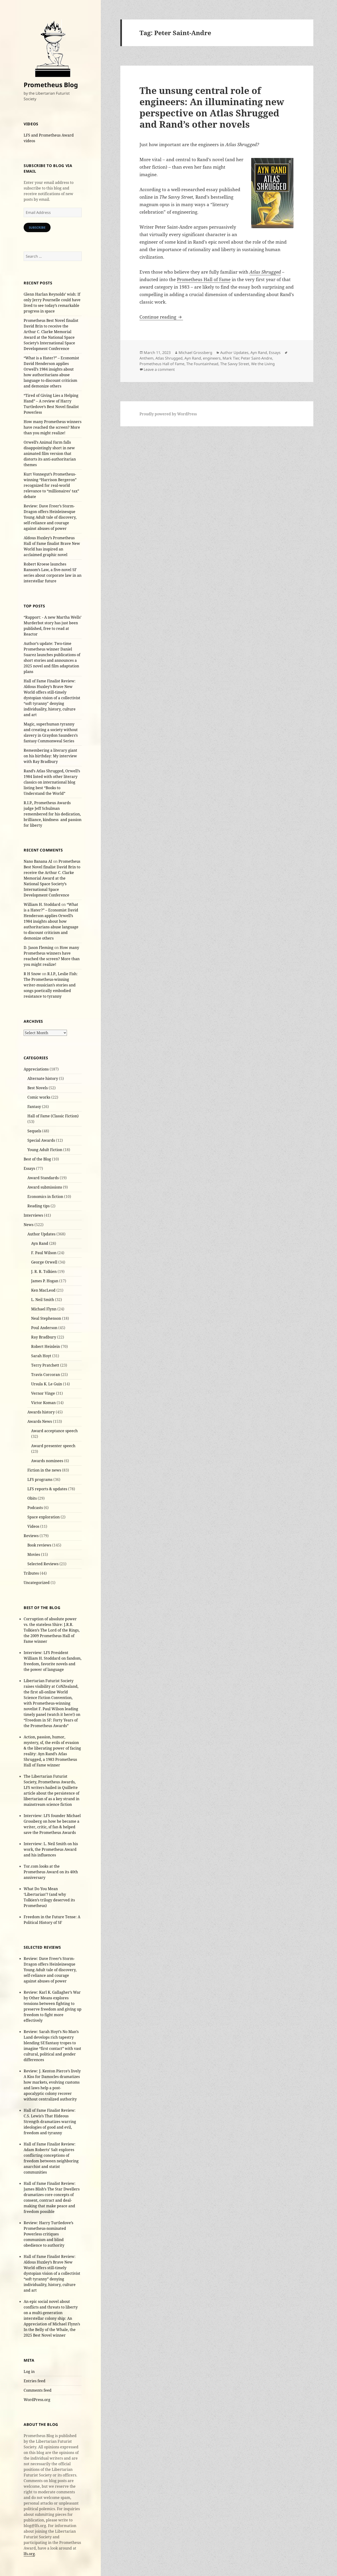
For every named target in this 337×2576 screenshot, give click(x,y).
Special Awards (41, 1140)
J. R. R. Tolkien (44, 1271)
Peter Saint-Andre (256, 358)
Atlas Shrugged (265, 272)
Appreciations (36, 1069)
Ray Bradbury (43, 1337)
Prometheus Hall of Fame (204, 279)
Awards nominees (47, 1460)
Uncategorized (37, 1582)
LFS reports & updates (47, 1488)
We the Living (263, 363)
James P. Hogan (44, 1280)
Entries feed (34, 2380)
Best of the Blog (37, 1159)
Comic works (38, 1097)
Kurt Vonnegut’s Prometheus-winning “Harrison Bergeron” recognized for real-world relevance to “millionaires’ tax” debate (51, 485)
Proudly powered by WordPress (168, 413)
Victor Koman (43, 1402)
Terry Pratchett (45, 1365)
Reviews (31, 1535)
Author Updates (41, 1234)
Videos (33, 1526)
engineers (212, 358)
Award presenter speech (53, 1445)
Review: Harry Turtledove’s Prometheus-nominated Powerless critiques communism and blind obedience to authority (48, 2234)
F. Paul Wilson (43, 1252)
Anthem (146, 358)
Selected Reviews (43, 1563)
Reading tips (38, 1205)
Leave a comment (159, 369)
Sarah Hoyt (41, 1355)
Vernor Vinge (43, 1393)
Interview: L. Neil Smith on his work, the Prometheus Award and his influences (51, 1849)
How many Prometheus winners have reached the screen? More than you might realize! (52, 427)
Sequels (34, 1131)
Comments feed (37, 2390)
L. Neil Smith (42, 1299)
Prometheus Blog (51, 84)
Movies (33, 1554)
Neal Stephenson (46, 1318)
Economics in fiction (45, 1196)
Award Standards (43, 1177)
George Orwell (44, 1262)
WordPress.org (37, 2399)
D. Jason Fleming (38, 947)
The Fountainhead (202, 363)
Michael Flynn (43, 1309)
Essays (29, 1168)
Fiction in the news (44, 1470)
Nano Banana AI (38, 861)
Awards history (41, 1412)
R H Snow (32, 973)
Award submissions (44, 1187)
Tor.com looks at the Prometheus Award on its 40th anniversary (51, 1872)
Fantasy (34, 1106)
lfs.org (29, 2553)
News (28, 1224)
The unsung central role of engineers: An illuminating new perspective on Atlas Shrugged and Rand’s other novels (211, 107)
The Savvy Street (234, 363)
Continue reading (161, 317)
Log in (29, 2371)
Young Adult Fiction (44, 1149)
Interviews (33, 1215)
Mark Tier (231, 358)
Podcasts (35, 1507)
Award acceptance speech (54, 1430)
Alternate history (42, 1078)
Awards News (39, 1421)
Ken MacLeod (43, 1290)
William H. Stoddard (42, 904)
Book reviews (39, 1545)
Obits (32, 1498)
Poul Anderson (44, 1327)
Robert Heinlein (45, 1346)
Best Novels (37, 1087)
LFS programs (39, 1479)
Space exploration (43, 1517)
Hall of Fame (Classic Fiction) (53, 1116)
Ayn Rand (39, 1243)
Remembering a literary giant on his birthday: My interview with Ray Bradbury (50, 756)
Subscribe (37, 227)
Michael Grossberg (195, 352)
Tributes (31, 1573)
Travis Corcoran (45, 1374)
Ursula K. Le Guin (46, 1384)
